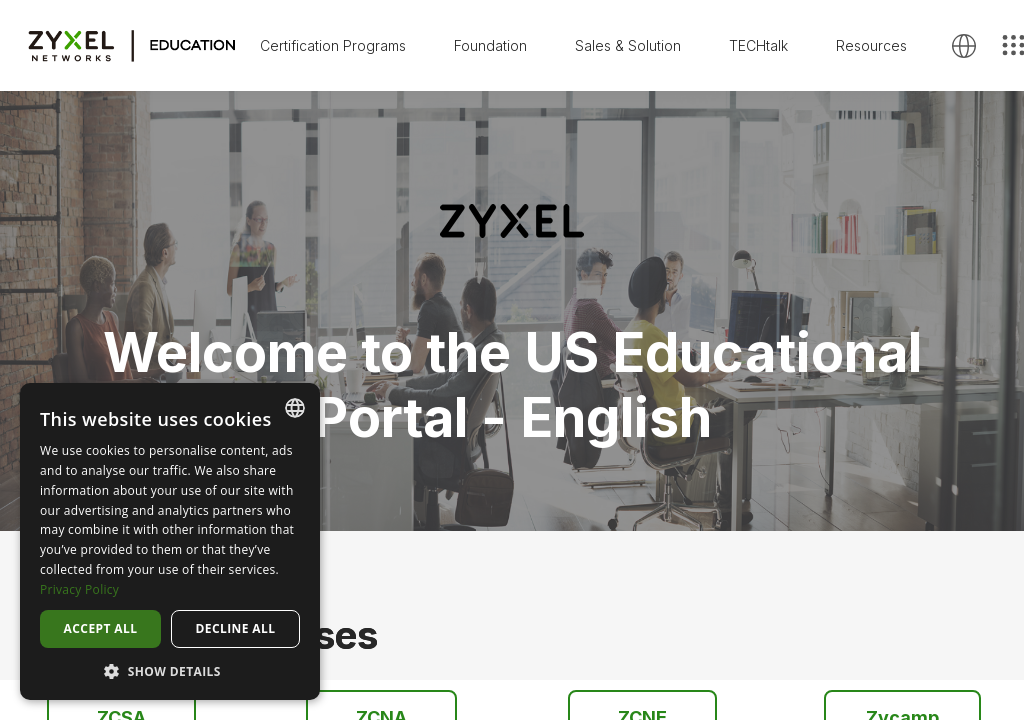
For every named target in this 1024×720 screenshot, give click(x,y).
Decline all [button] (236, 628)
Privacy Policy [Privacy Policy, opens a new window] (79, 589)
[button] (170, 670)
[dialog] (170, 541)
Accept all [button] (101, 628)
